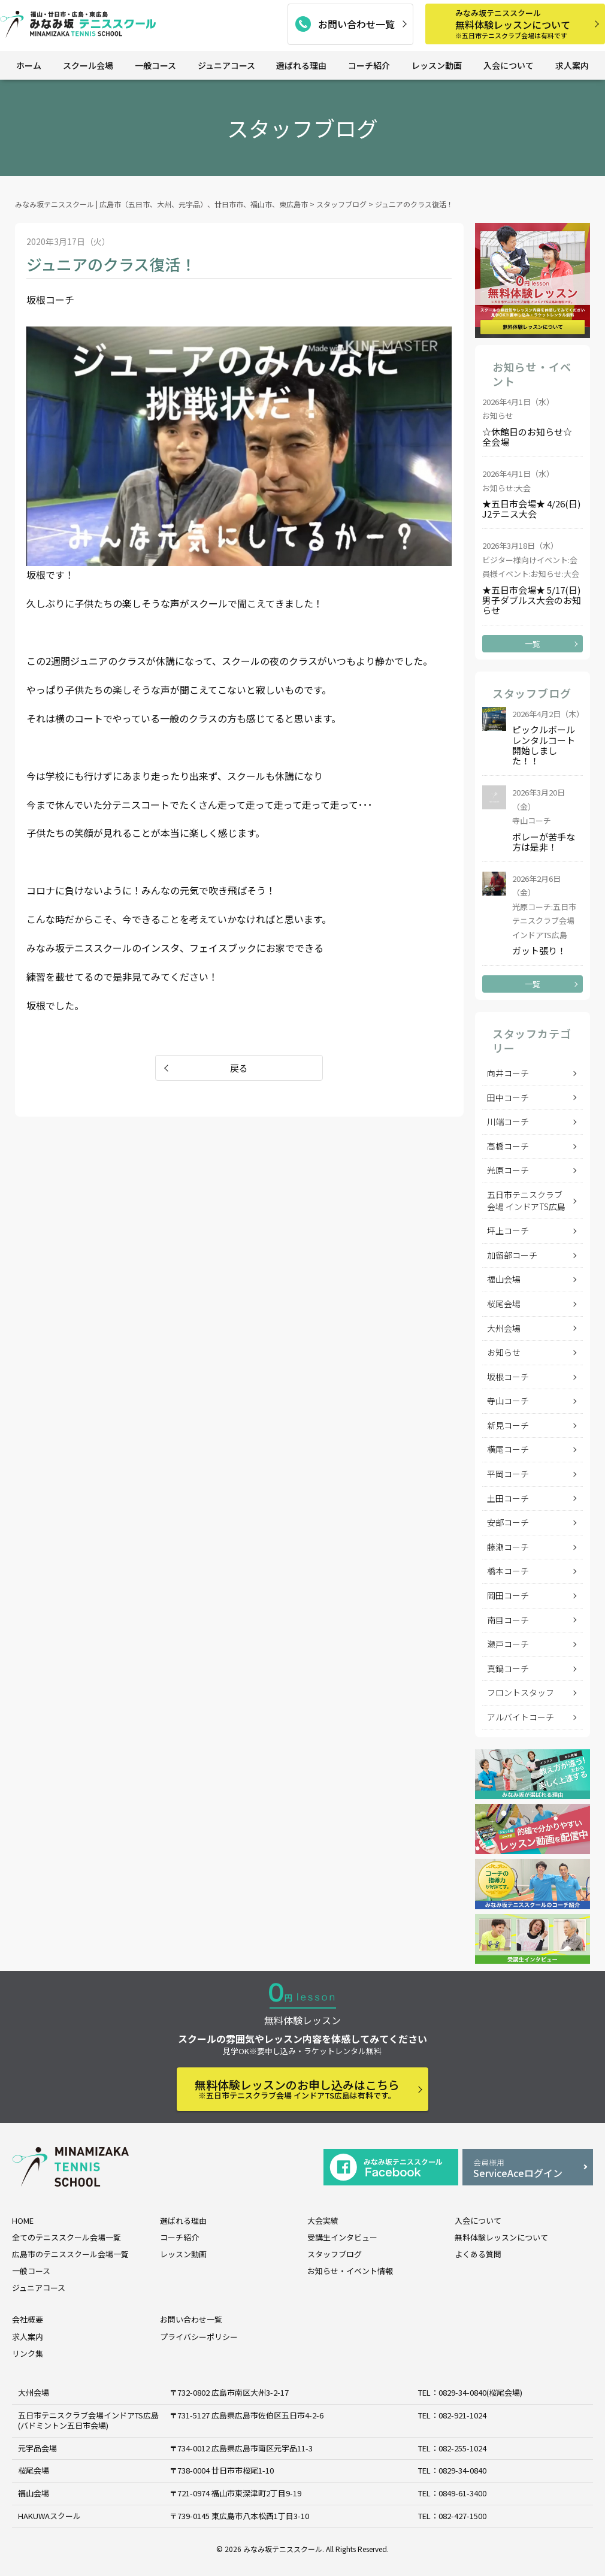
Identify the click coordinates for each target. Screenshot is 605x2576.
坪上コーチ (508, 1230)
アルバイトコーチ (520, 1717)
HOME (23, 2220)
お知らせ (504, 1352)
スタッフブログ (334, 2254)
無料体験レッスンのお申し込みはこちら (297, 2088)
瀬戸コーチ (508, 1644)
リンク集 (27, 2353)
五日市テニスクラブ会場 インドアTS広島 (526, 1201)
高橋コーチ (508, 1146)
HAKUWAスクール (49, 2515)
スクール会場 (88, 65)
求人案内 (572, 65)
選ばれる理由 (301, 65)
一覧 (532, 643)
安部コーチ (508, 1522)
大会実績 (322, 2220)
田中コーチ (508, 1097)
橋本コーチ (508, 1571)
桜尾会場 (504, 1304)
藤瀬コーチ (508, 1547)
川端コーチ (508, 1121)
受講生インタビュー (342, 2237)
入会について (508, 65)
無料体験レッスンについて (526, 23)
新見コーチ (508, 1425)
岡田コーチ (508, 1595)
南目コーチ (508, 1620)
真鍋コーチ (508, 1668)
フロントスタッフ (520, 1692)
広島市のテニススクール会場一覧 (70, 2254)
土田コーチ (508, 1498)
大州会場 (504, 1328)
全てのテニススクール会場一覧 (66, 2237)
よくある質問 (478, 2254)
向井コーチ (508, 1073)
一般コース (155, 65)
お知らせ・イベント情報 (350, 2270)
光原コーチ (508, 1170)
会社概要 (27, 2319)
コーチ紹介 (369, 65)
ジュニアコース (226, 65)
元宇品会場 (37, 2448)
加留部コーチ (512, 1255)
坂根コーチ (508, 1377)
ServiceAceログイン (527, 2168)
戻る (239, 1068)
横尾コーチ (508, 1449)
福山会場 (504, 1279)
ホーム (28, 65)
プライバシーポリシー (199, 2336)
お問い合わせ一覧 (356, 24)
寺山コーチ (508, 1401)
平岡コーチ (508, 1474)
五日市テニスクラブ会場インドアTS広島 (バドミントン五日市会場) (88, 2420)
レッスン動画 (437, 65)
